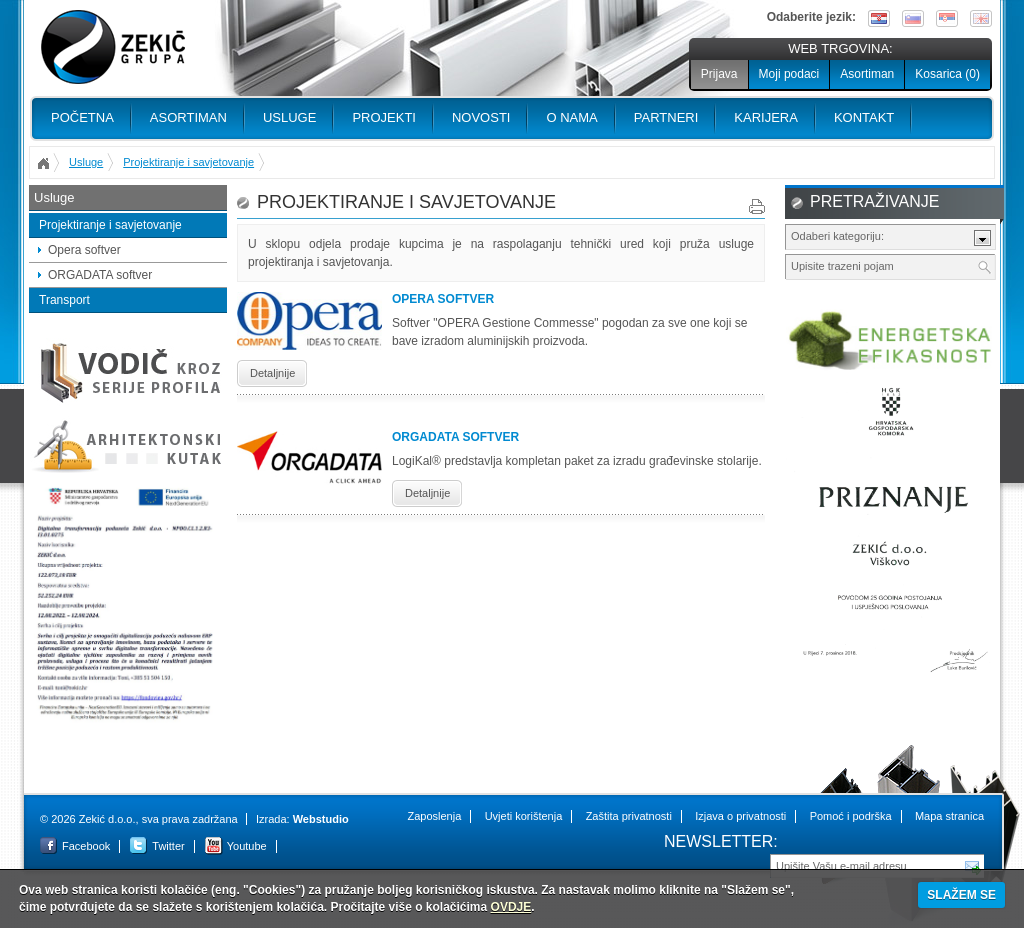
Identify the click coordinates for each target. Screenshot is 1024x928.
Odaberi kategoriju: (837, 236)
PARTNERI (666, 117)
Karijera (766, 117)
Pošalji (973, 865)
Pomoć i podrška (851, 816)
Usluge (289, 117)
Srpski (947, 18)
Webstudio (321, 819)
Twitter (168, 846)
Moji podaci (789, 74)
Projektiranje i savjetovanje (188, 162)
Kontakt (864, 117)
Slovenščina (913, 18)
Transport (64, 300)
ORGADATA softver (100, 275)
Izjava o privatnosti (740, 816)
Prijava (719, 74)
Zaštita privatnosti (629, 816)
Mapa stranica (949, 816)
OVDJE (511, 907)
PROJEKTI (384, 117)
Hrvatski (879, 18)
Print (757, 206)
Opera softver (84, 250)
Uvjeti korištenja (524, 816)
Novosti (481, 117)
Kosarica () (947, 74)
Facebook (86, 846)
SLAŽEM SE (961, 895)
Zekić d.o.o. (113, 47)
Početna (82, 117)
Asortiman (867, 74)
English (981, 18)
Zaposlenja (434, 816)
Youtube (247, 846)
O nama (571, 117)
